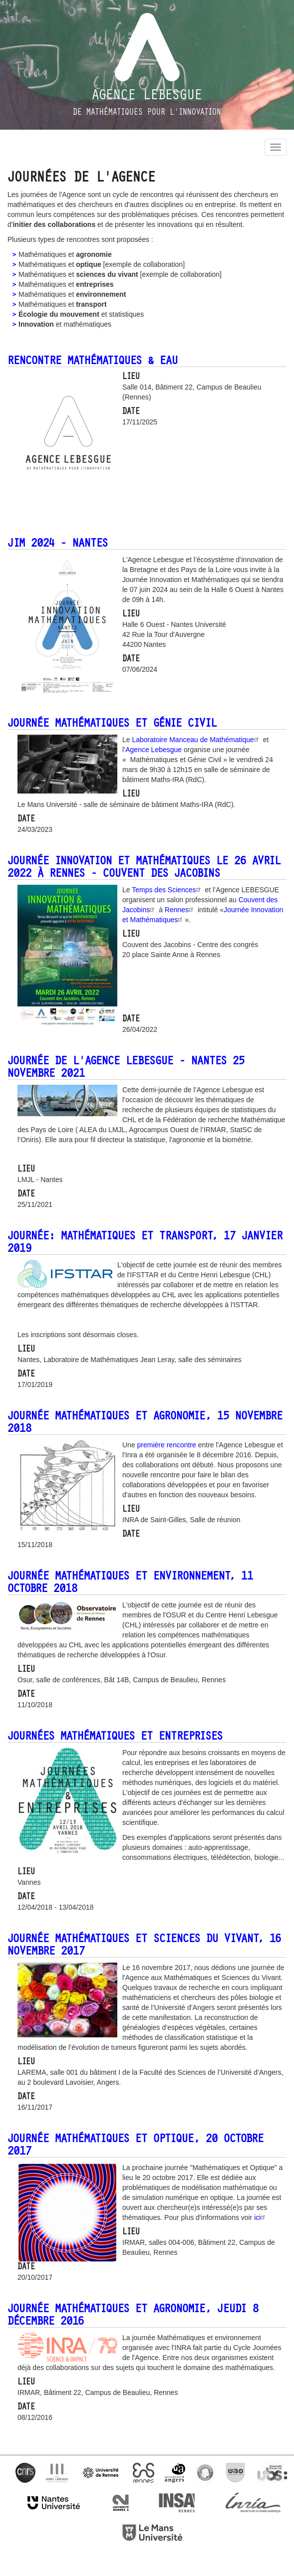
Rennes (180, 910)
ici (261, 2217)
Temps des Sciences (167, 890)
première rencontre (166, 1445)
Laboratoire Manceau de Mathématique (196, 740)
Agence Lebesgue (147, 94)
